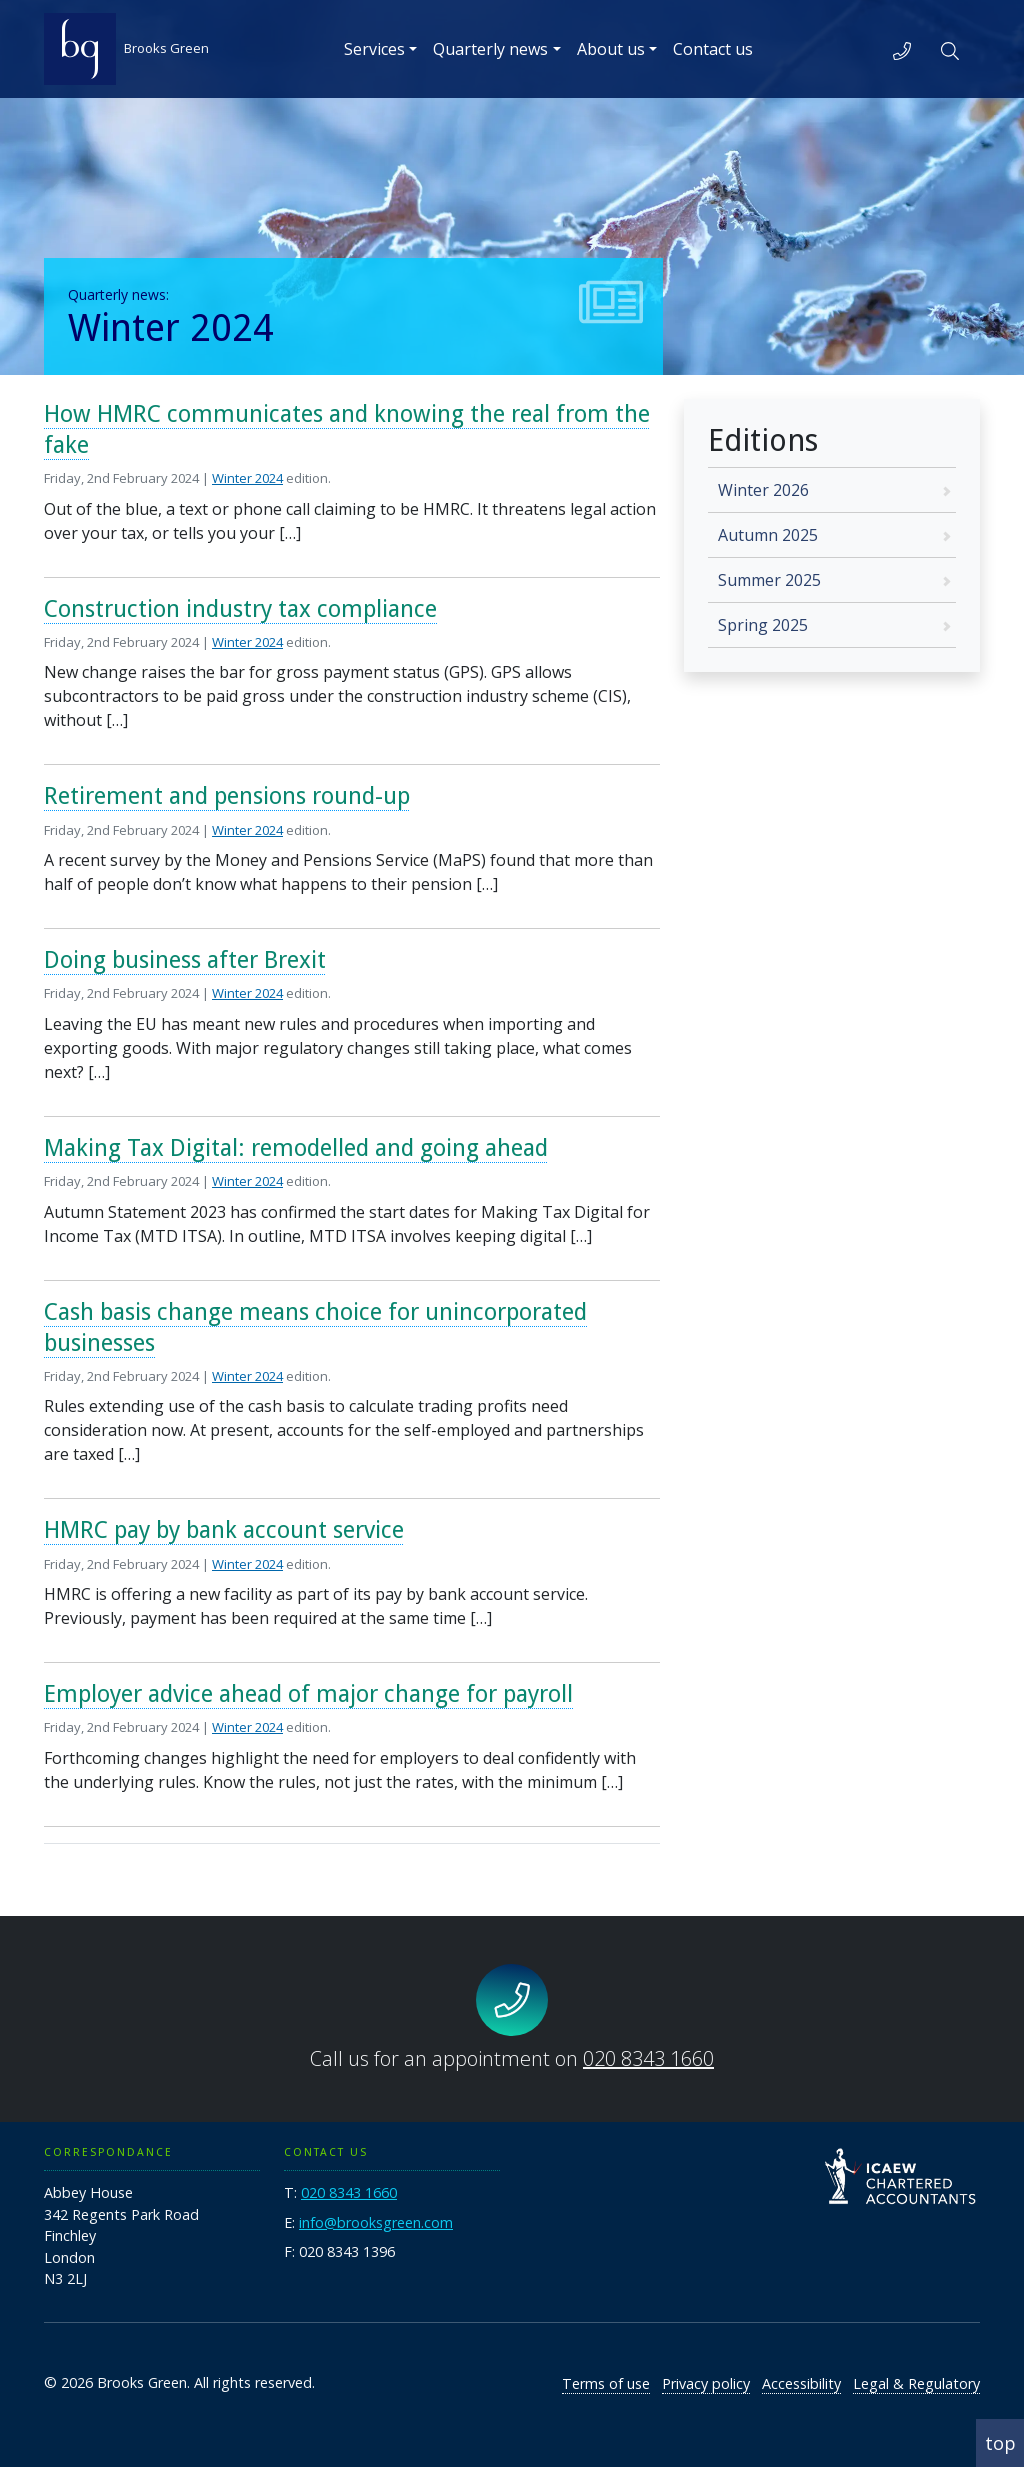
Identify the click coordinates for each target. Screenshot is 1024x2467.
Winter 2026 (763, 490)
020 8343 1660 (648, 2058)
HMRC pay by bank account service (224, 1530)
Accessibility (801, 2383)
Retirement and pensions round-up (227, 796)
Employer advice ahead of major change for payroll (308, 1694)
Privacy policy (706, 2383)
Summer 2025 (769, 580)
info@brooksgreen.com (376, 2222)
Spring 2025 (763, 625)
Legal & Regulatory (916, 2383)
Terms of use (606, 2383)
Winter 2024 (247, 478)
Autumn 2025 (768, 535)
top (1000, 2443)
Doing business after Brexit (185, 960)
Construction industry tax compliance (240, 609)
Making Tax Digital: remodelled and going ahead (296, 1148)
